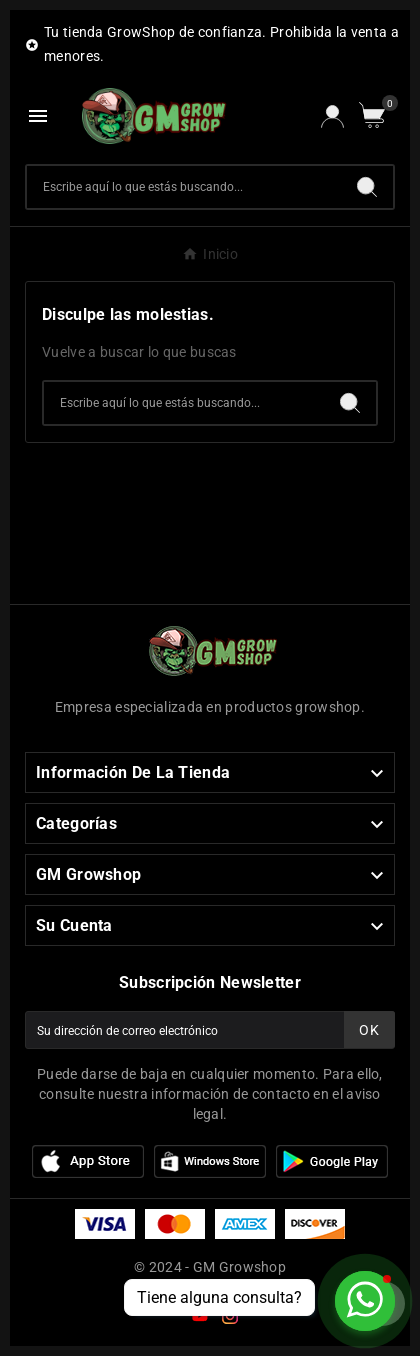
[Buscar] (184, 187)
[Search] (367, 187)
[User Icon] (332, 116)
